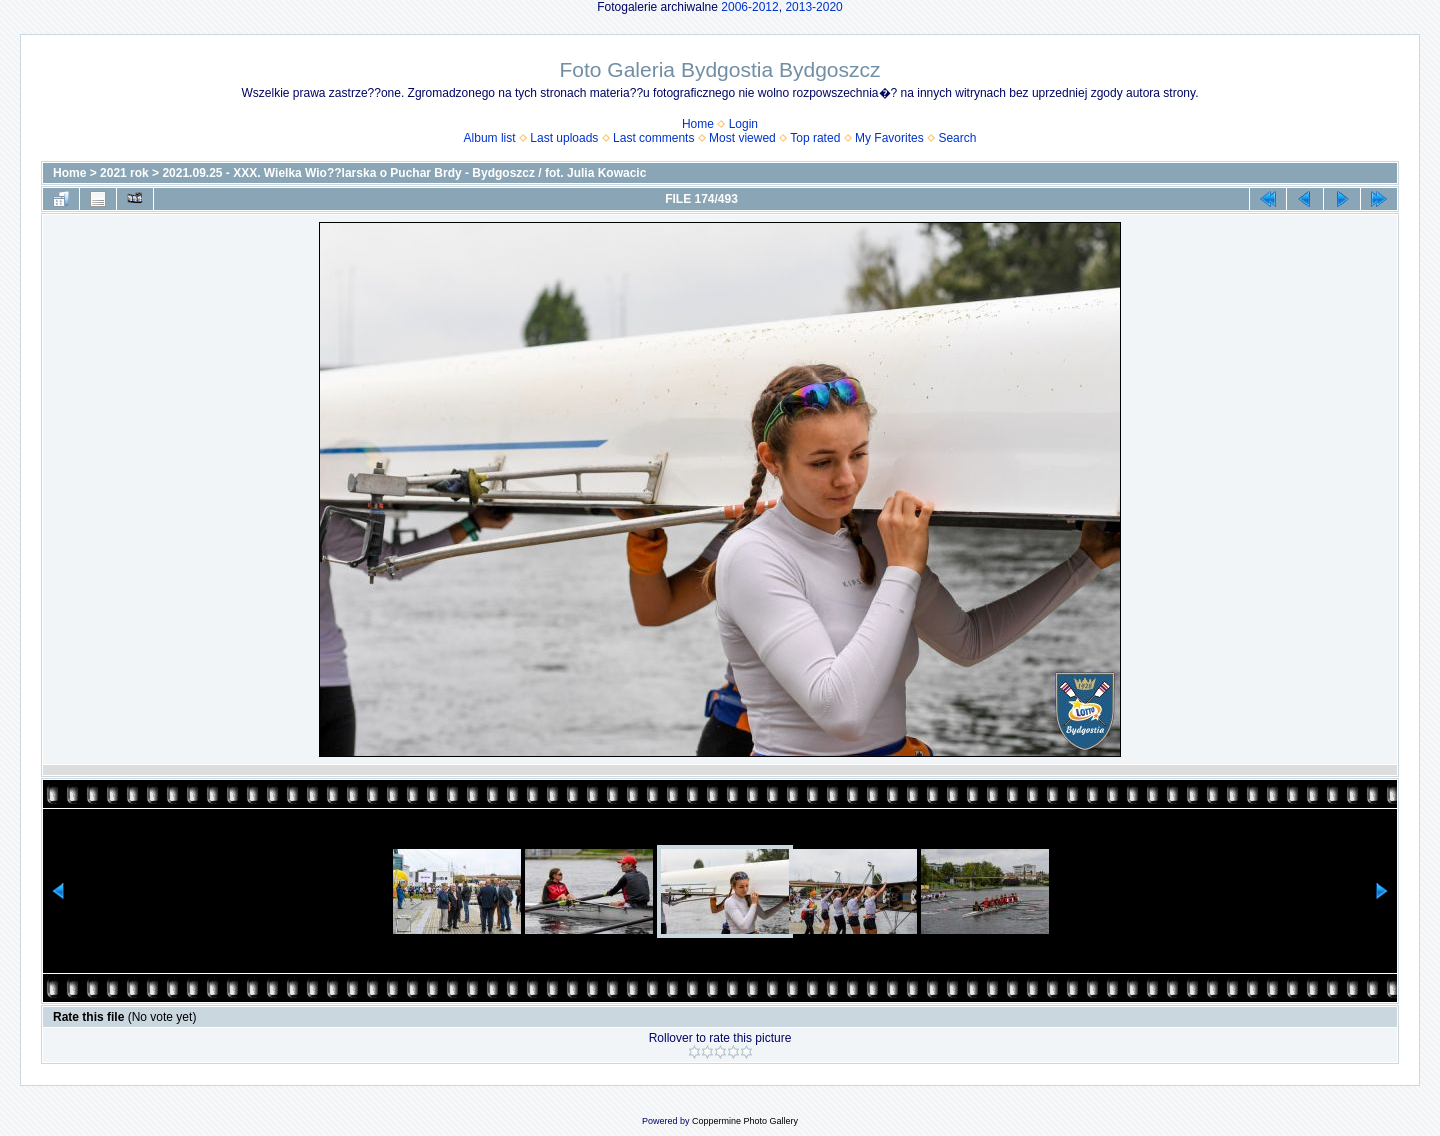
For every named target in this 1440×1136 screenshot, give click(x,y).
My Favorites (889, 138)
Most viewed (742, 138)
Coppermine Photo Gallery (745, 1121)
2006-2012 (749, 7)
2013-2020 (813, 7)
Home (698, 124)
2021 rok (124, 173)
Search (957, 138)
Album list (490, 138)
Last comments (653, 138)
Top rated (815, 138)
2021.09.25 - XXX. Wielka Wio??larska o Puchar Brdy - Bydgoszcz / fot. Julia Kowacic (404, 173)
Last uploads (564, 138)
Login (743, 124)
